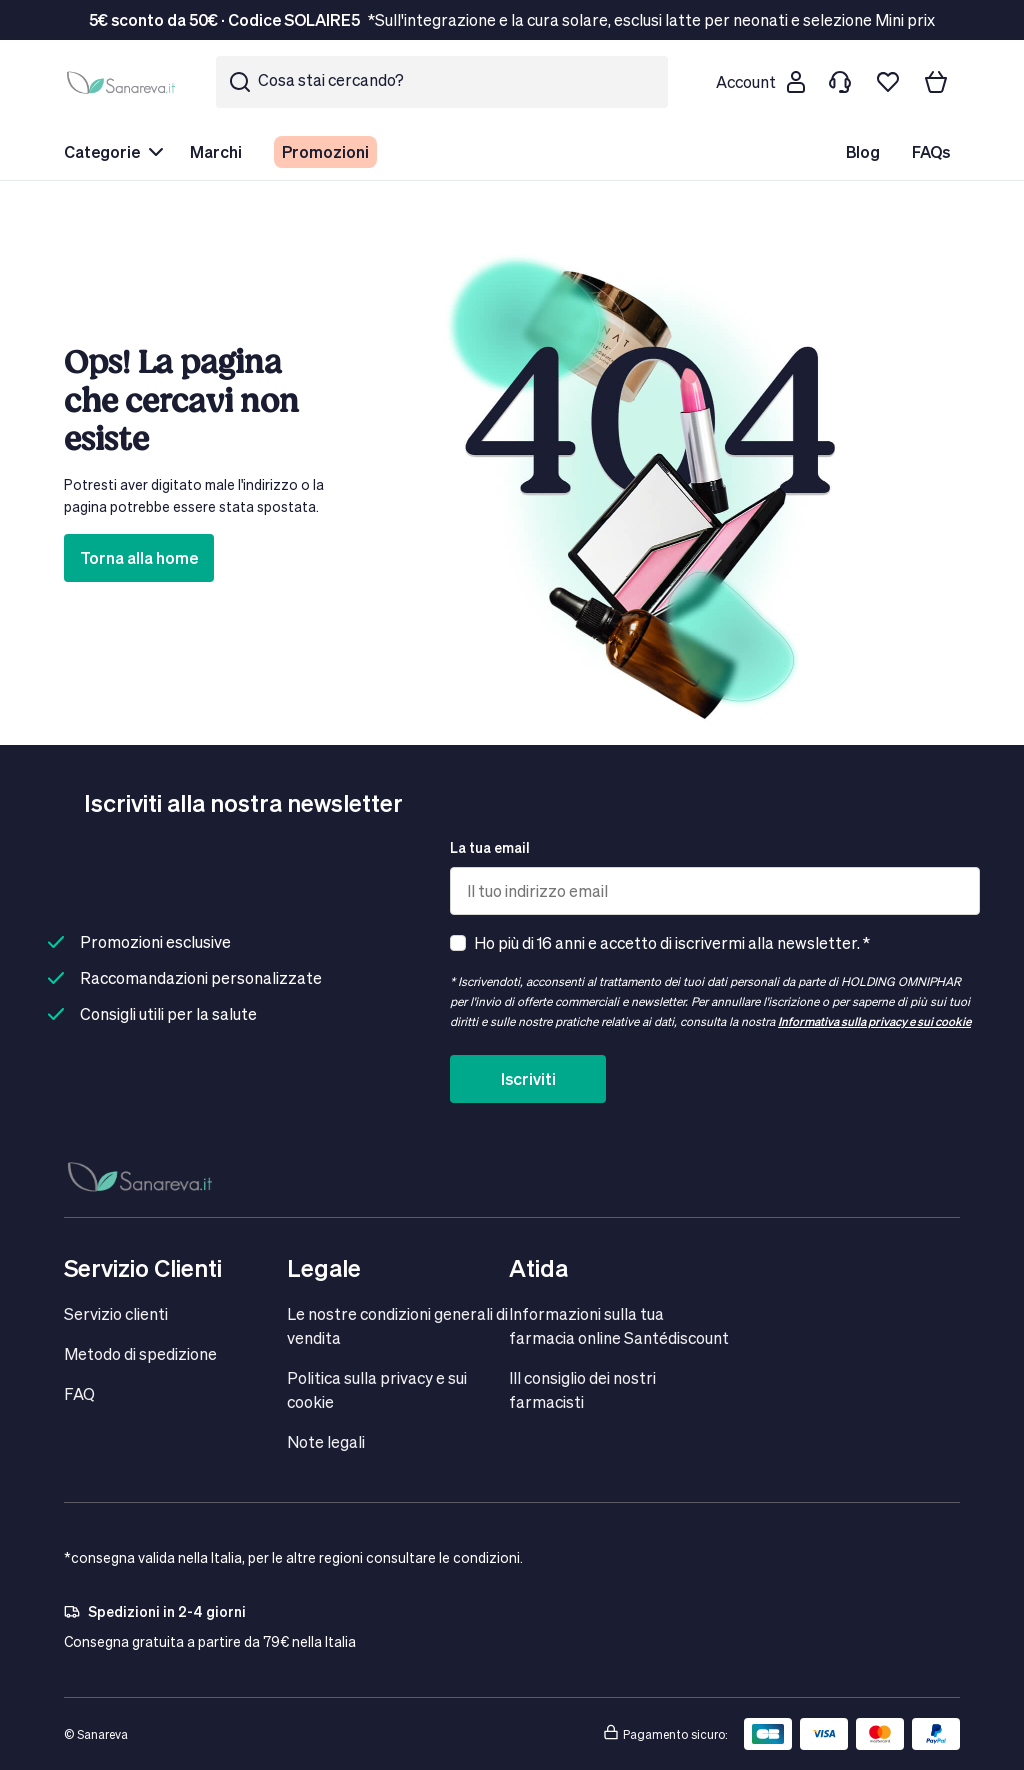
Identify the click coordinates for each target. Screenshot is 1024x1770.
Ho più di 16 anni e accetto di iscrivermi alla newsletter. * (672, 942)
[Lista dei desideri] (888, 82)
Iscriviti (528, 1078)
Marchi (216, 151)
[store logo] (124, 82)
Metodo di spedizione (140, 1353)
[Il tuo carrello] (936, 82)
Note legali (326, 1441)
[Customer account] (760, 82)
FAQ (79, 1393)
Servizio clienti (116, 1313)
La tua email (490, 847)
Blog (863, 151)
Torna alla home (139, 557)
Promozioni (325, 151)
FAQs (931, 151)
